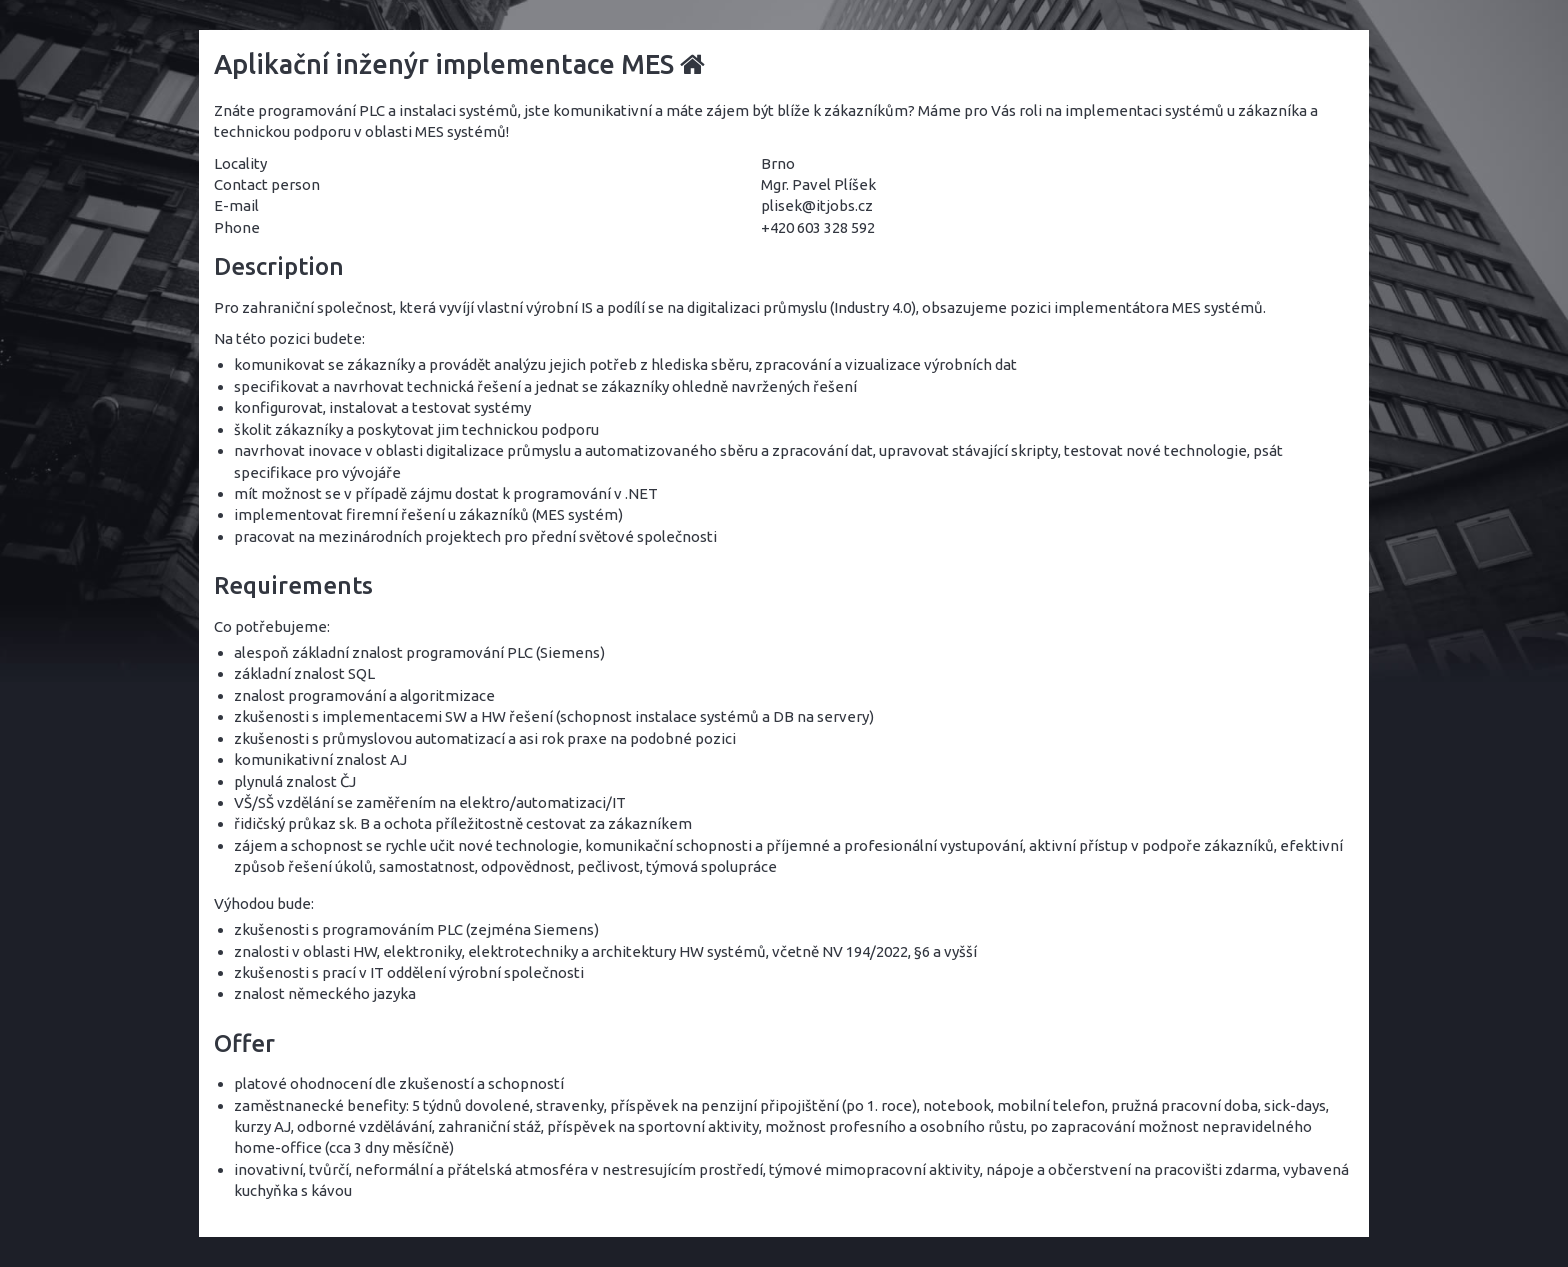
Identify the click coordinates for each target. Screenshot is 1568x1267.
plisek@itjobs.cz (817, 205)
